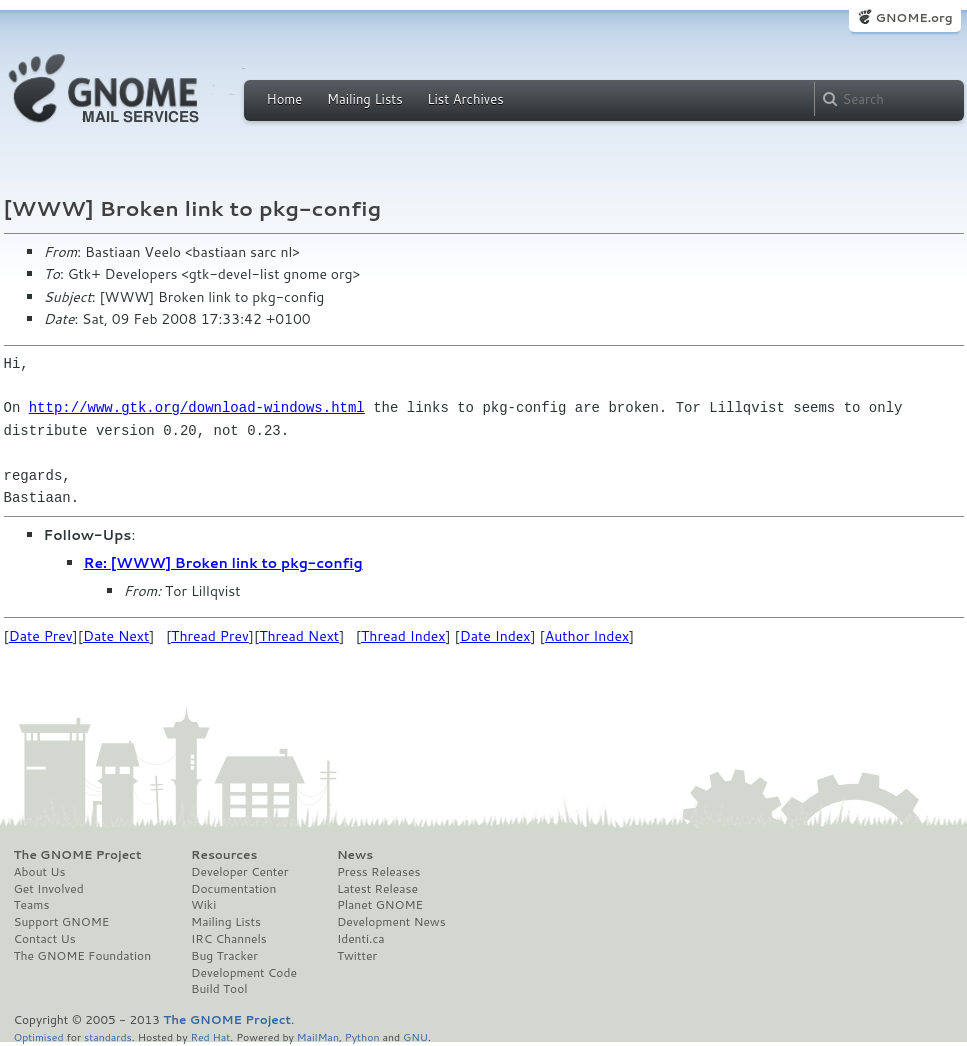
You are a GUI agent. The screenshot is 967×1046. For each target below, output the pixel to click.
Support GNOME (62, 922)
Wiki (203, 905)
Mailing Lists (365, 99)
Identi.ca (361, 939)
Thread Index (403, 636)
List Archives (465, 99)
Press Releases (378, 872)
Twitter (357, 956)
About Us (40, 872)
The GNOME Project (78, 855)
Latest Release (377, 889)
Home (285, 99)
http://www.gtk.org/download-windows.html (197, 407)
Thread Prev (210, 636)
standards (108, 1036)
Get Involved (49, 889)
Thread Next (299, 636)
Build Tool (219, 989)
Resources (224, 855)
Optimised (39, 1036)
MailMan (318, 1036)
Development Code (244, 973)
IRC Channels (229, 939)
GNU (415, 1036)
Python (362, 1036)
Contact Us (45, 939)
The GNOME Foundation (83, 956)
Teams (32, 905)
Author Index (587, 636)
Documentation (233, 889)
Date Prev (41, 636)
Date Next (116, 636)
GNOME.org (913, 17)
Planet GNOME (380, 905)
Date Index (495, 636)
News (355, 855)
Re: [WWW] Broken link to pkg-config (223, 563)
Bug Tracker (224, 956)
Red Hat (210, 1036)
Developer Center (239, 872)
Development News (391, 922)
